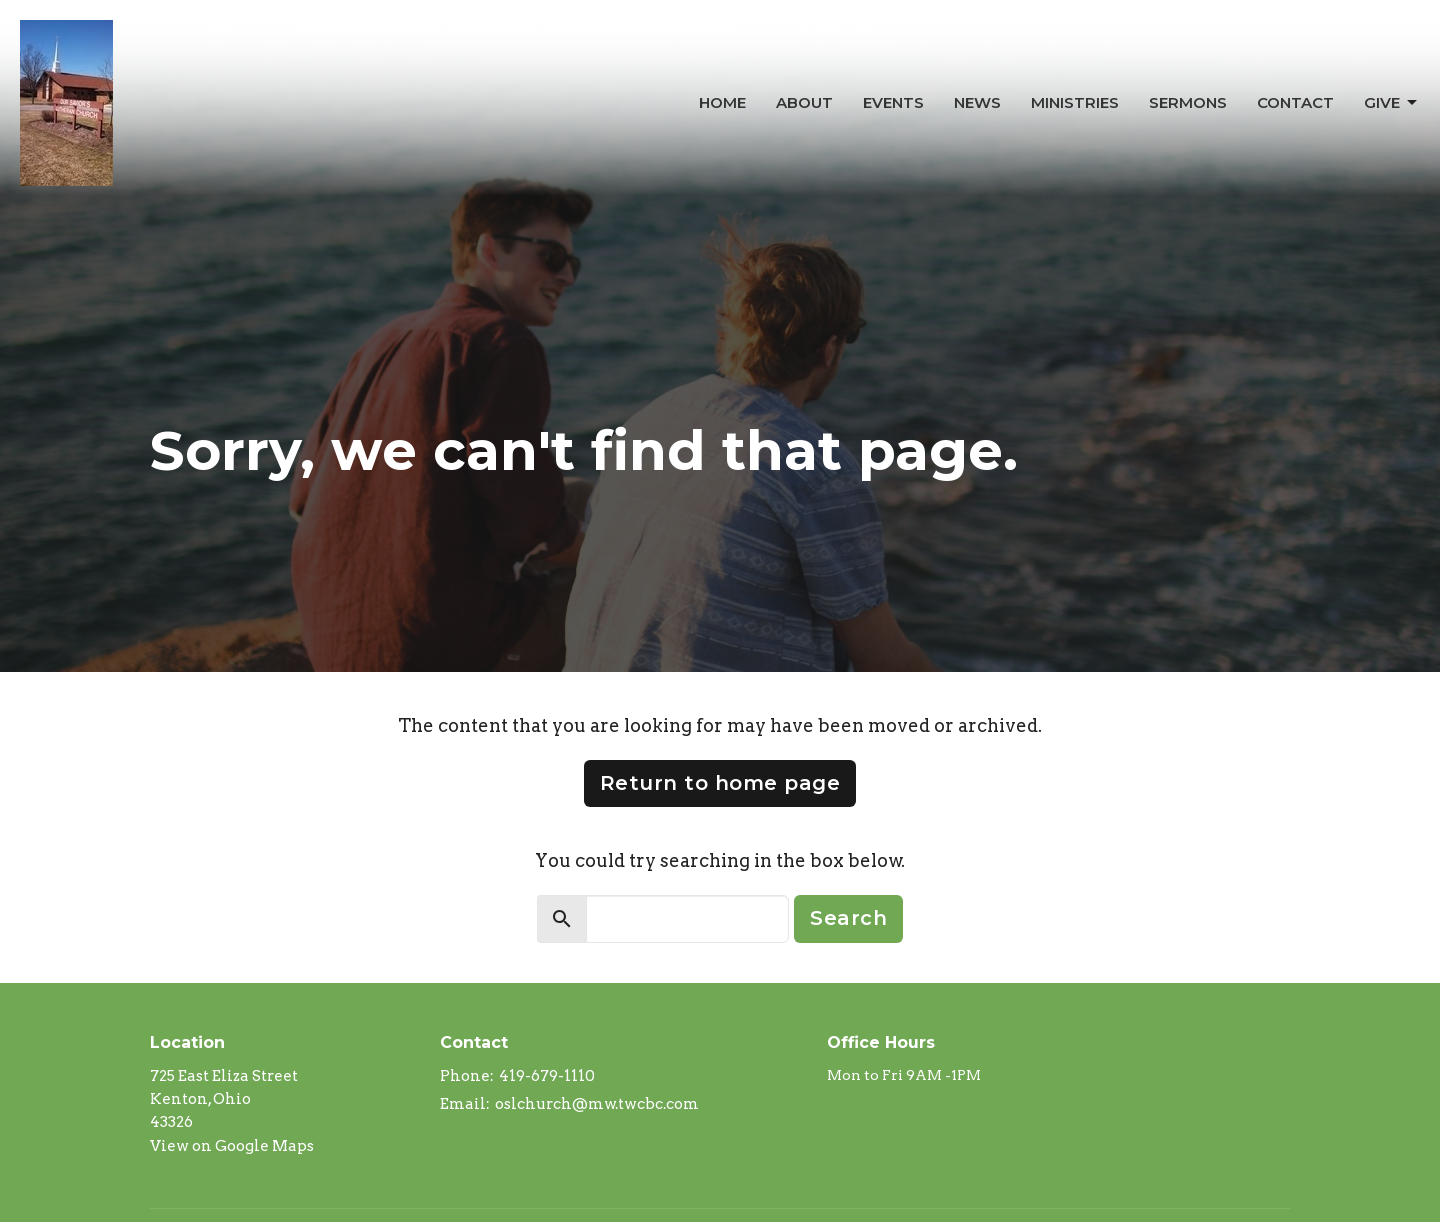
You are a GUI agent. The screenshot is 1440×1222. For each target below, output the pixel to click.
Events (893, 102)
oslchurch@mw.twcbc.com (597, 1104)
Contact (1295, 102)
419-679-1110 (547, 1076)
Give (1392, 103)
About (804, 102)
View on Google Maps (232, 1146)
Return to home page (720, 783)
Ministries (1075, 102)
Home (722, 102)
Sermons (1188, 102)
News (977, 102)
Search (848, 918)
